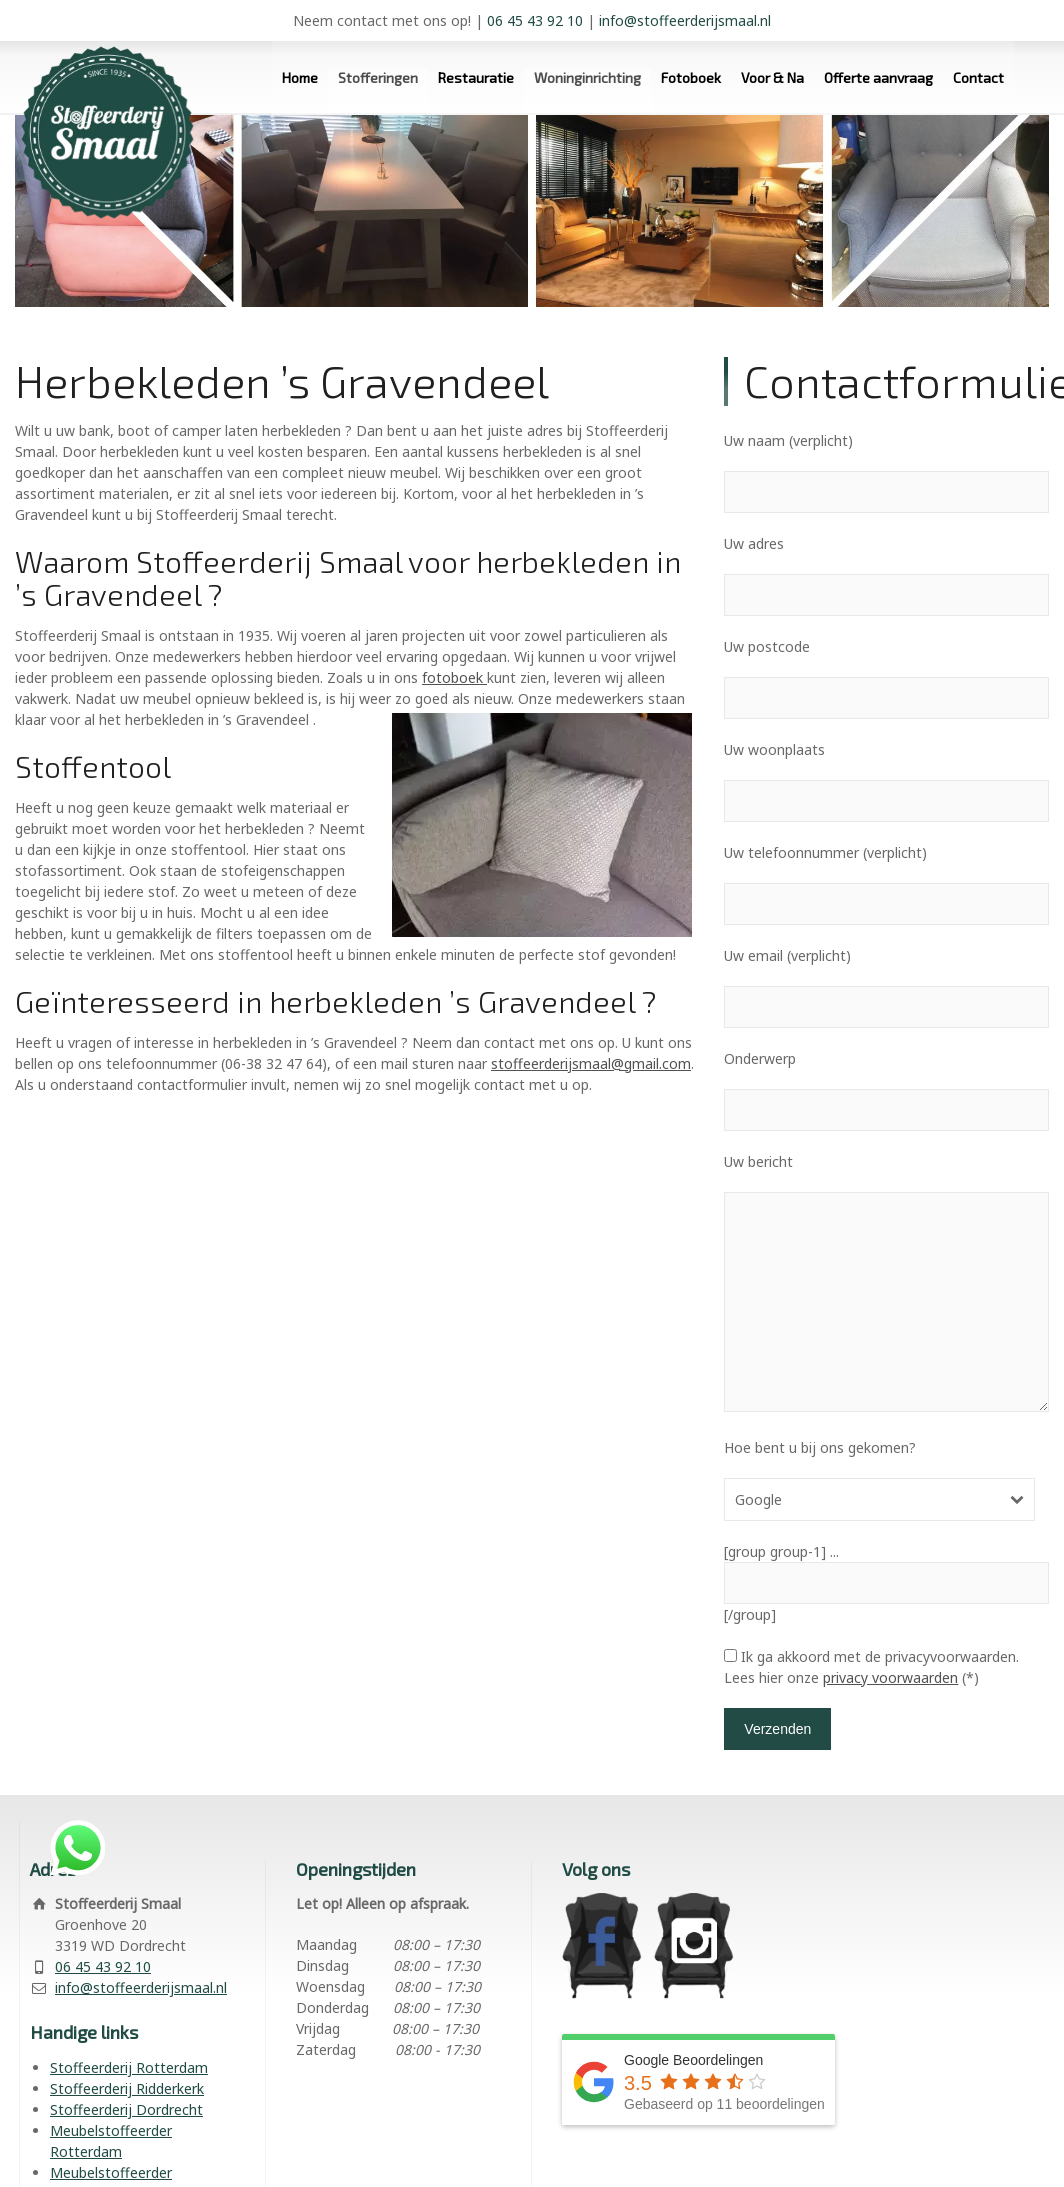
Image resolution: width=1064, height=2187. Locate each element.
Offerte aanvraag (878, 77)
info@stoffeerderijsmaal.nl (685, 20)
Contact (978, 77)
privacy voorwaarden (890, 1677)
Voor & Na (772, 77)
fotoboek (454, 677)
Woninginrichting (587, 77)
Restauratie (476, 77)
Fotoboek (691, 77)
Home (300, 77)
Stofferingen (378, 77)
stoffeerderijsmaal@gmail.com (591, 1063)
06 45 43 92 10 (535, 20)
